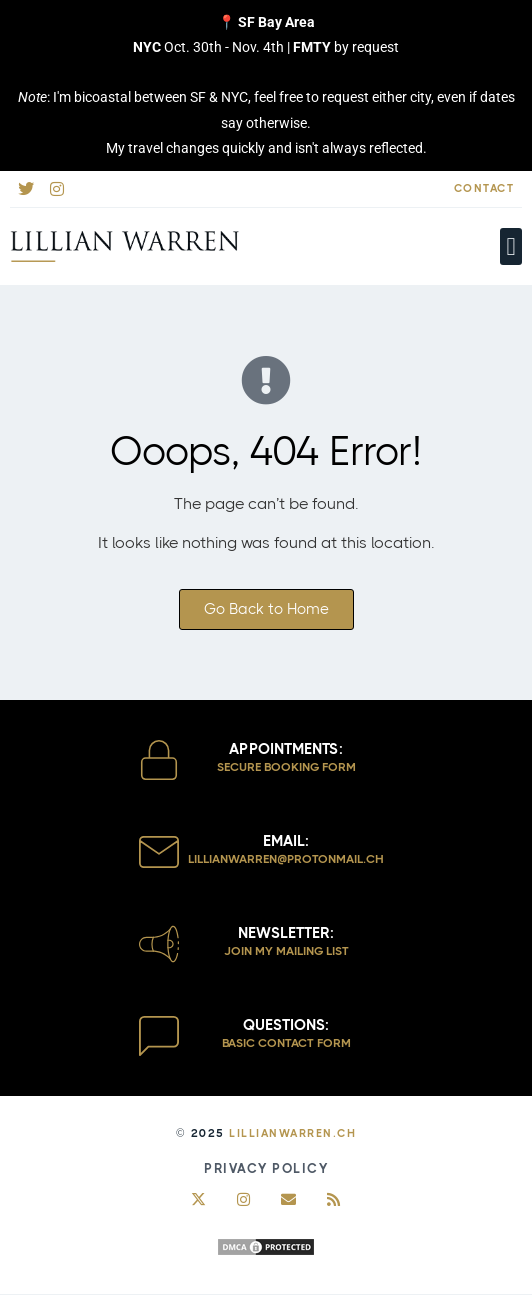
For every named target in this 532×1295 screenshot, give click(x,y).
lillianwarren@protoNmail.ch (286, 859)
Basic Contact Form (286, 1043)
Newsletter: (286, 933)
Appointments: (285, 749)
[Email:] (159, 852)
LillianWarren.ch (292, 1133)
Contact (484, 188)
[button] (511, 247)
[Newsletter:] (159, 944)
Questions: (286, 1025)
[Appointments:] (159, 760)
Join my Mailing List (286, 951)
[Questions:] (159, 1036)
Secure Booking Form (286, 767)
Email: (286, 841)
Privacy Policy (266, 1168)
